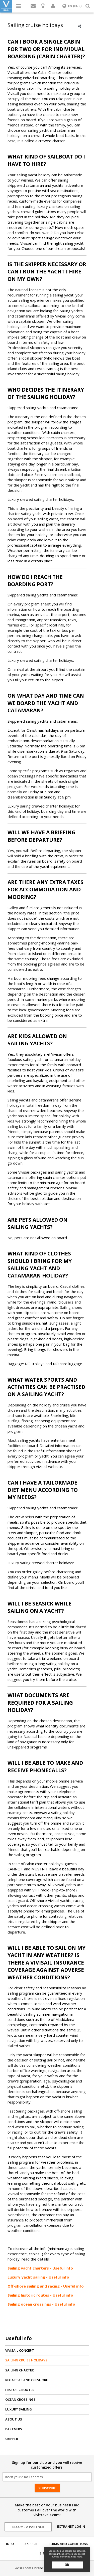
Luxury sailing (18, 2409)
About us (13, 2419)
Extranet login (71, 2526)
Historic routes (19, 2389)
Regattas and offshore (26, 2380)
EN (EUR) (71, 6)
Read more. (75, 2557)
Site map (47, 2553)
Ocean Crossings (20, 2399)
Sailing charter (19, 2370)
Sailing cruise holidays (26, 2360)
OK (67, 2564)
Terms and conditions (68, 2543)
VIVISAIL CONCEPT (19, 2350)
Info (10, 2543)
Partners (13, 2429)
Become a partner (28, 2526)
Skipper (11, 2439)
